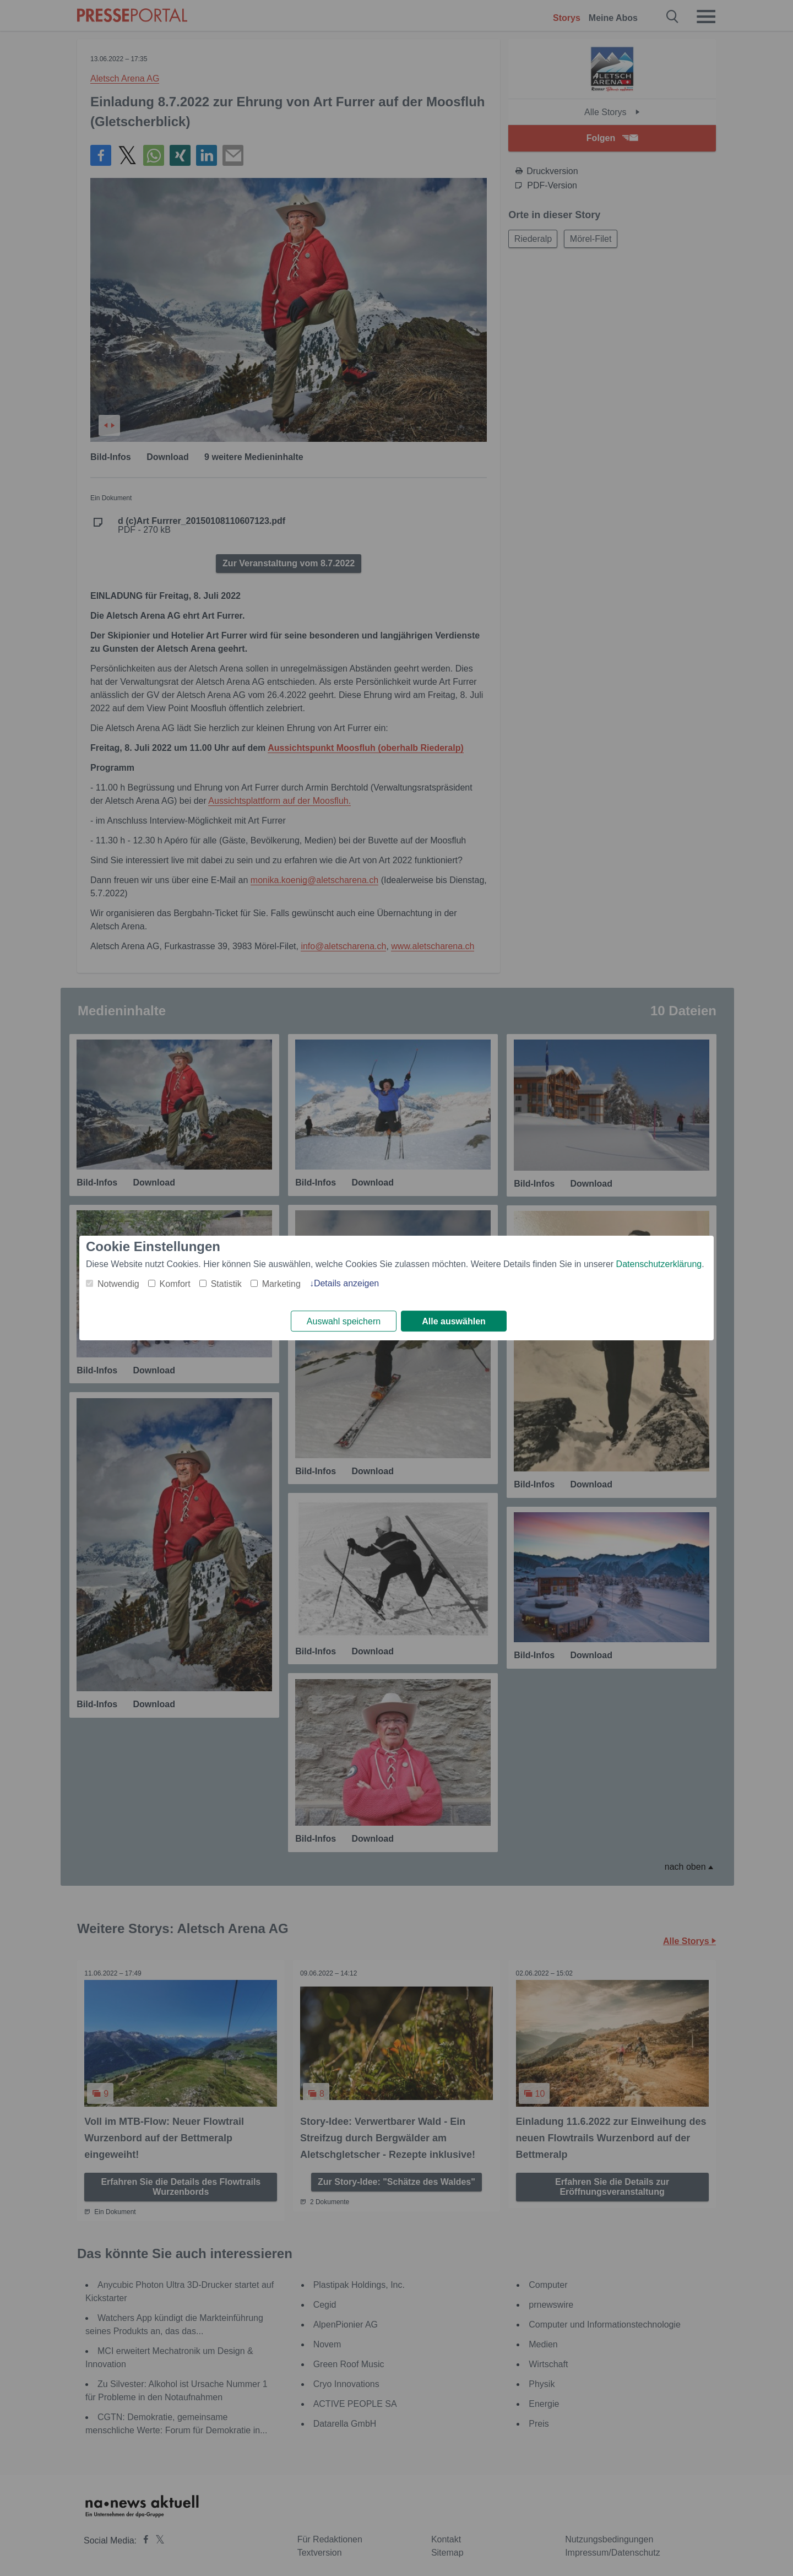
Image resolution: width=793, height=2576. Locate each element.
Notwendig (118, 1283)
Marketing (281, 1283)
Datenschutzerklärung (659, 1263)
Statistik (226, 1283)
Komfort (175, 1283)
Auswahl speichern (344, 1321)
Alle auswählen (454, 1321)
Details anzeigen (346, 1282)
